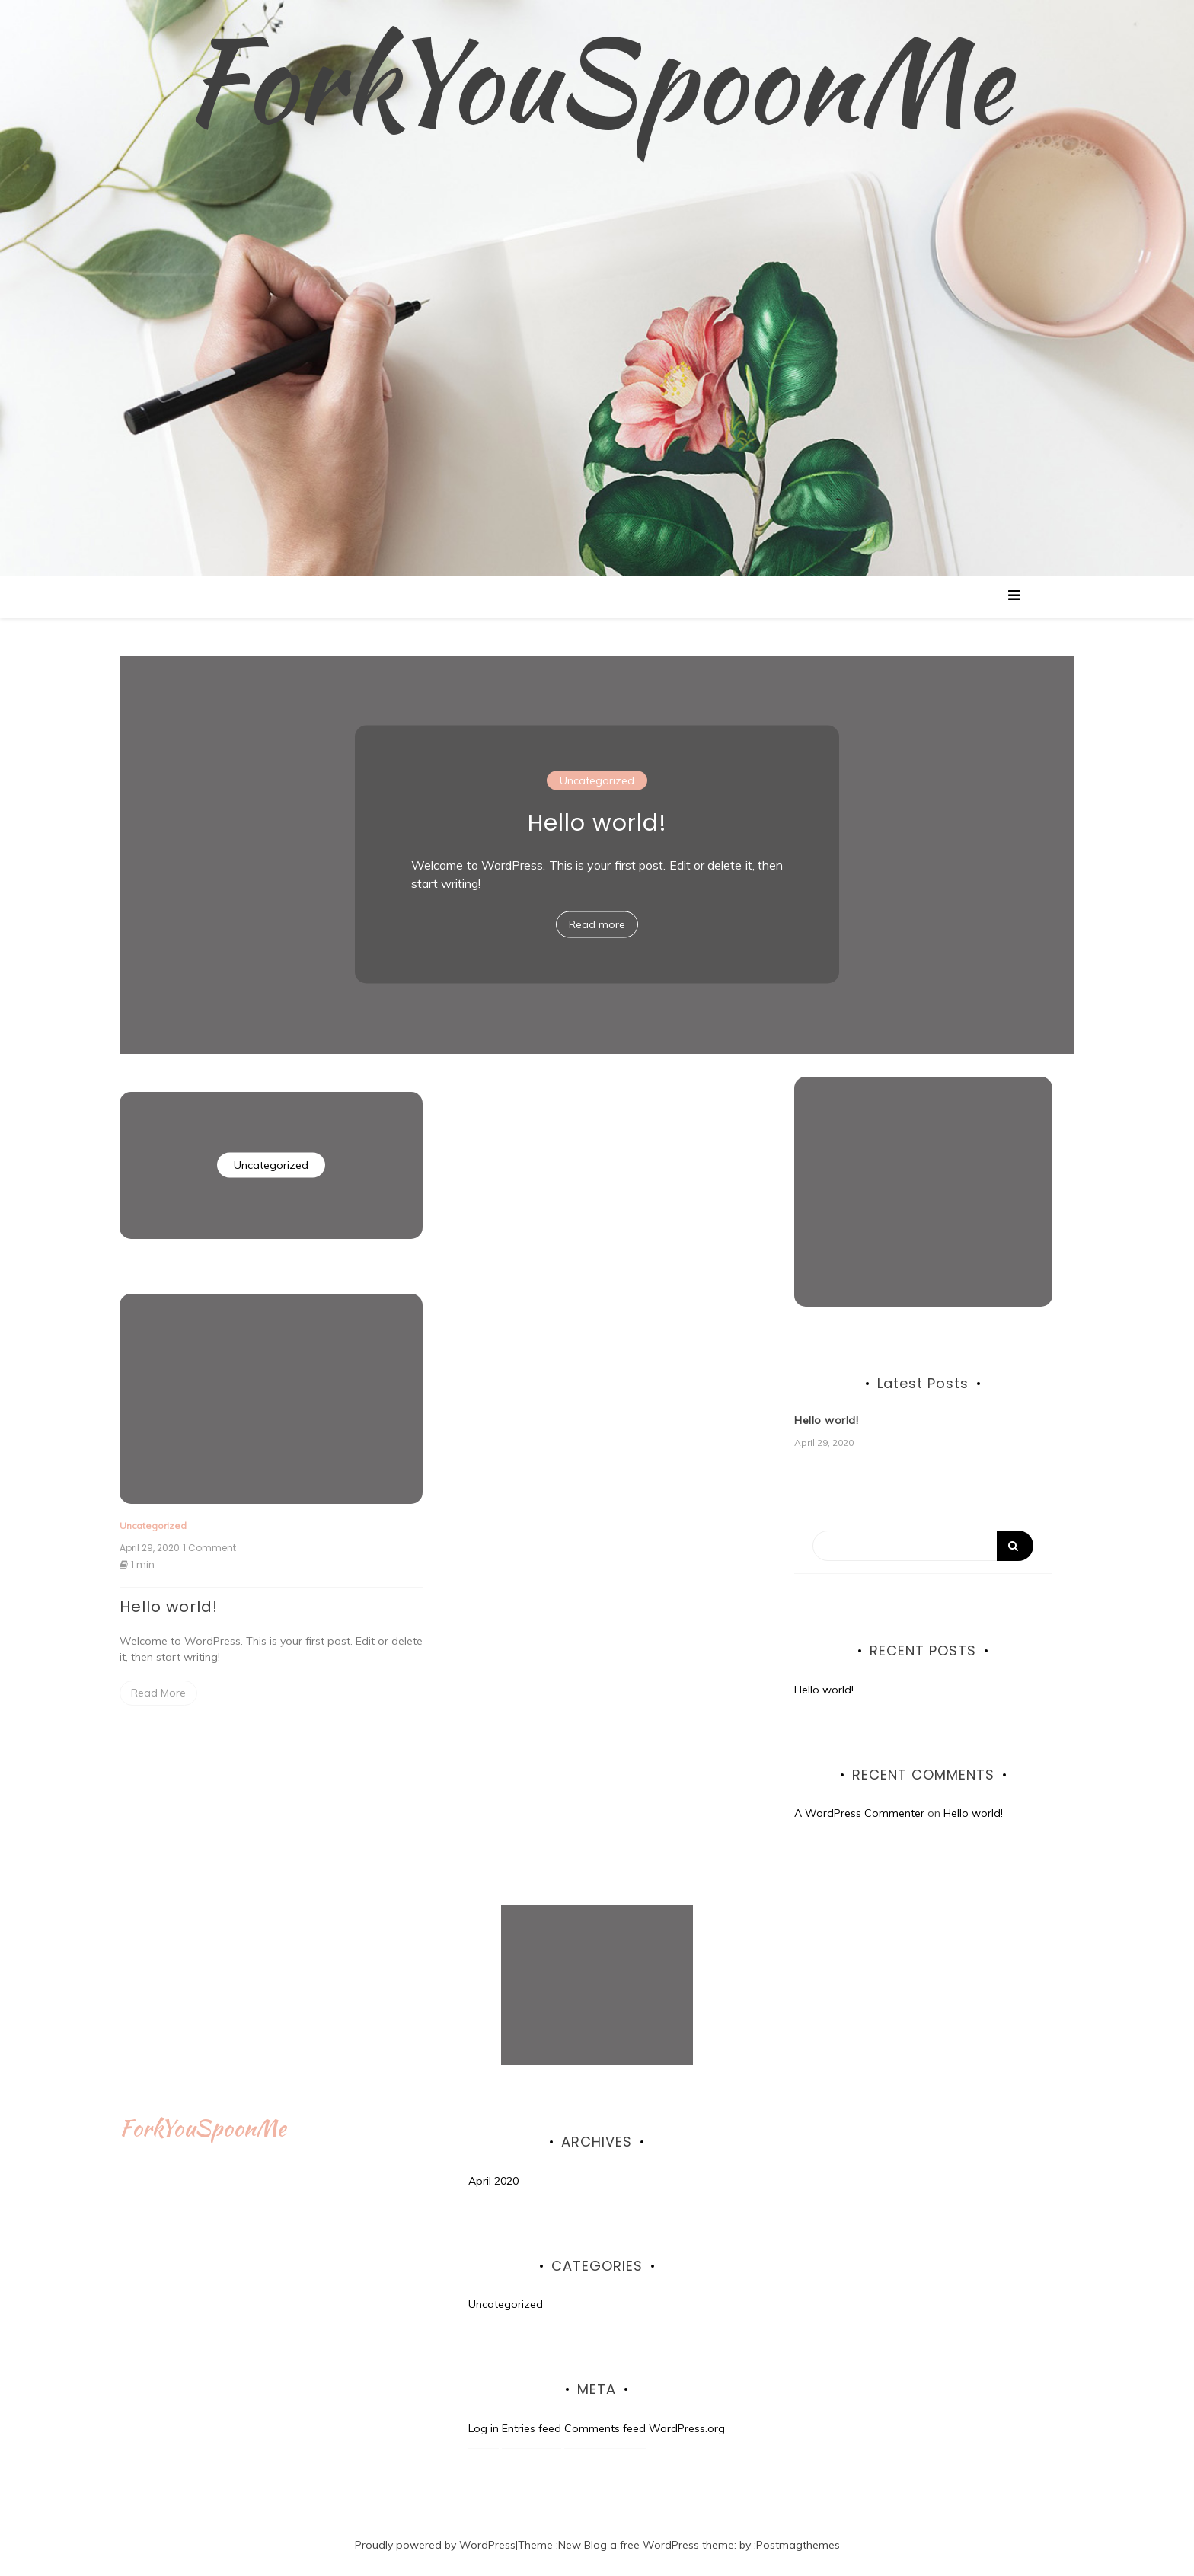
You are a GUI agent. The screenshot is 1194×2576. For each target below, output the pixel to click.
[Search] (922, 1546)
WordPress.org (687, 2428)
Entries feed (531, 2428)
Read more (597, 924)
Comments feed (605, 2428)
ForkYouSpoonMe (597, 79)
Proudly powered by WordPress (435, 2545)
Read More (158, 1693)
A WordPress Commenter (859, 1813)
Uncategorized (597, 780)
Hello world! (597, 823)
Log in (483, 2428)
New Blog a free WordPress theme (646, 2545)
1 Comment (209, 1548)
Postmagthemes (798, 2545)
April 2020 (493, 2181)
